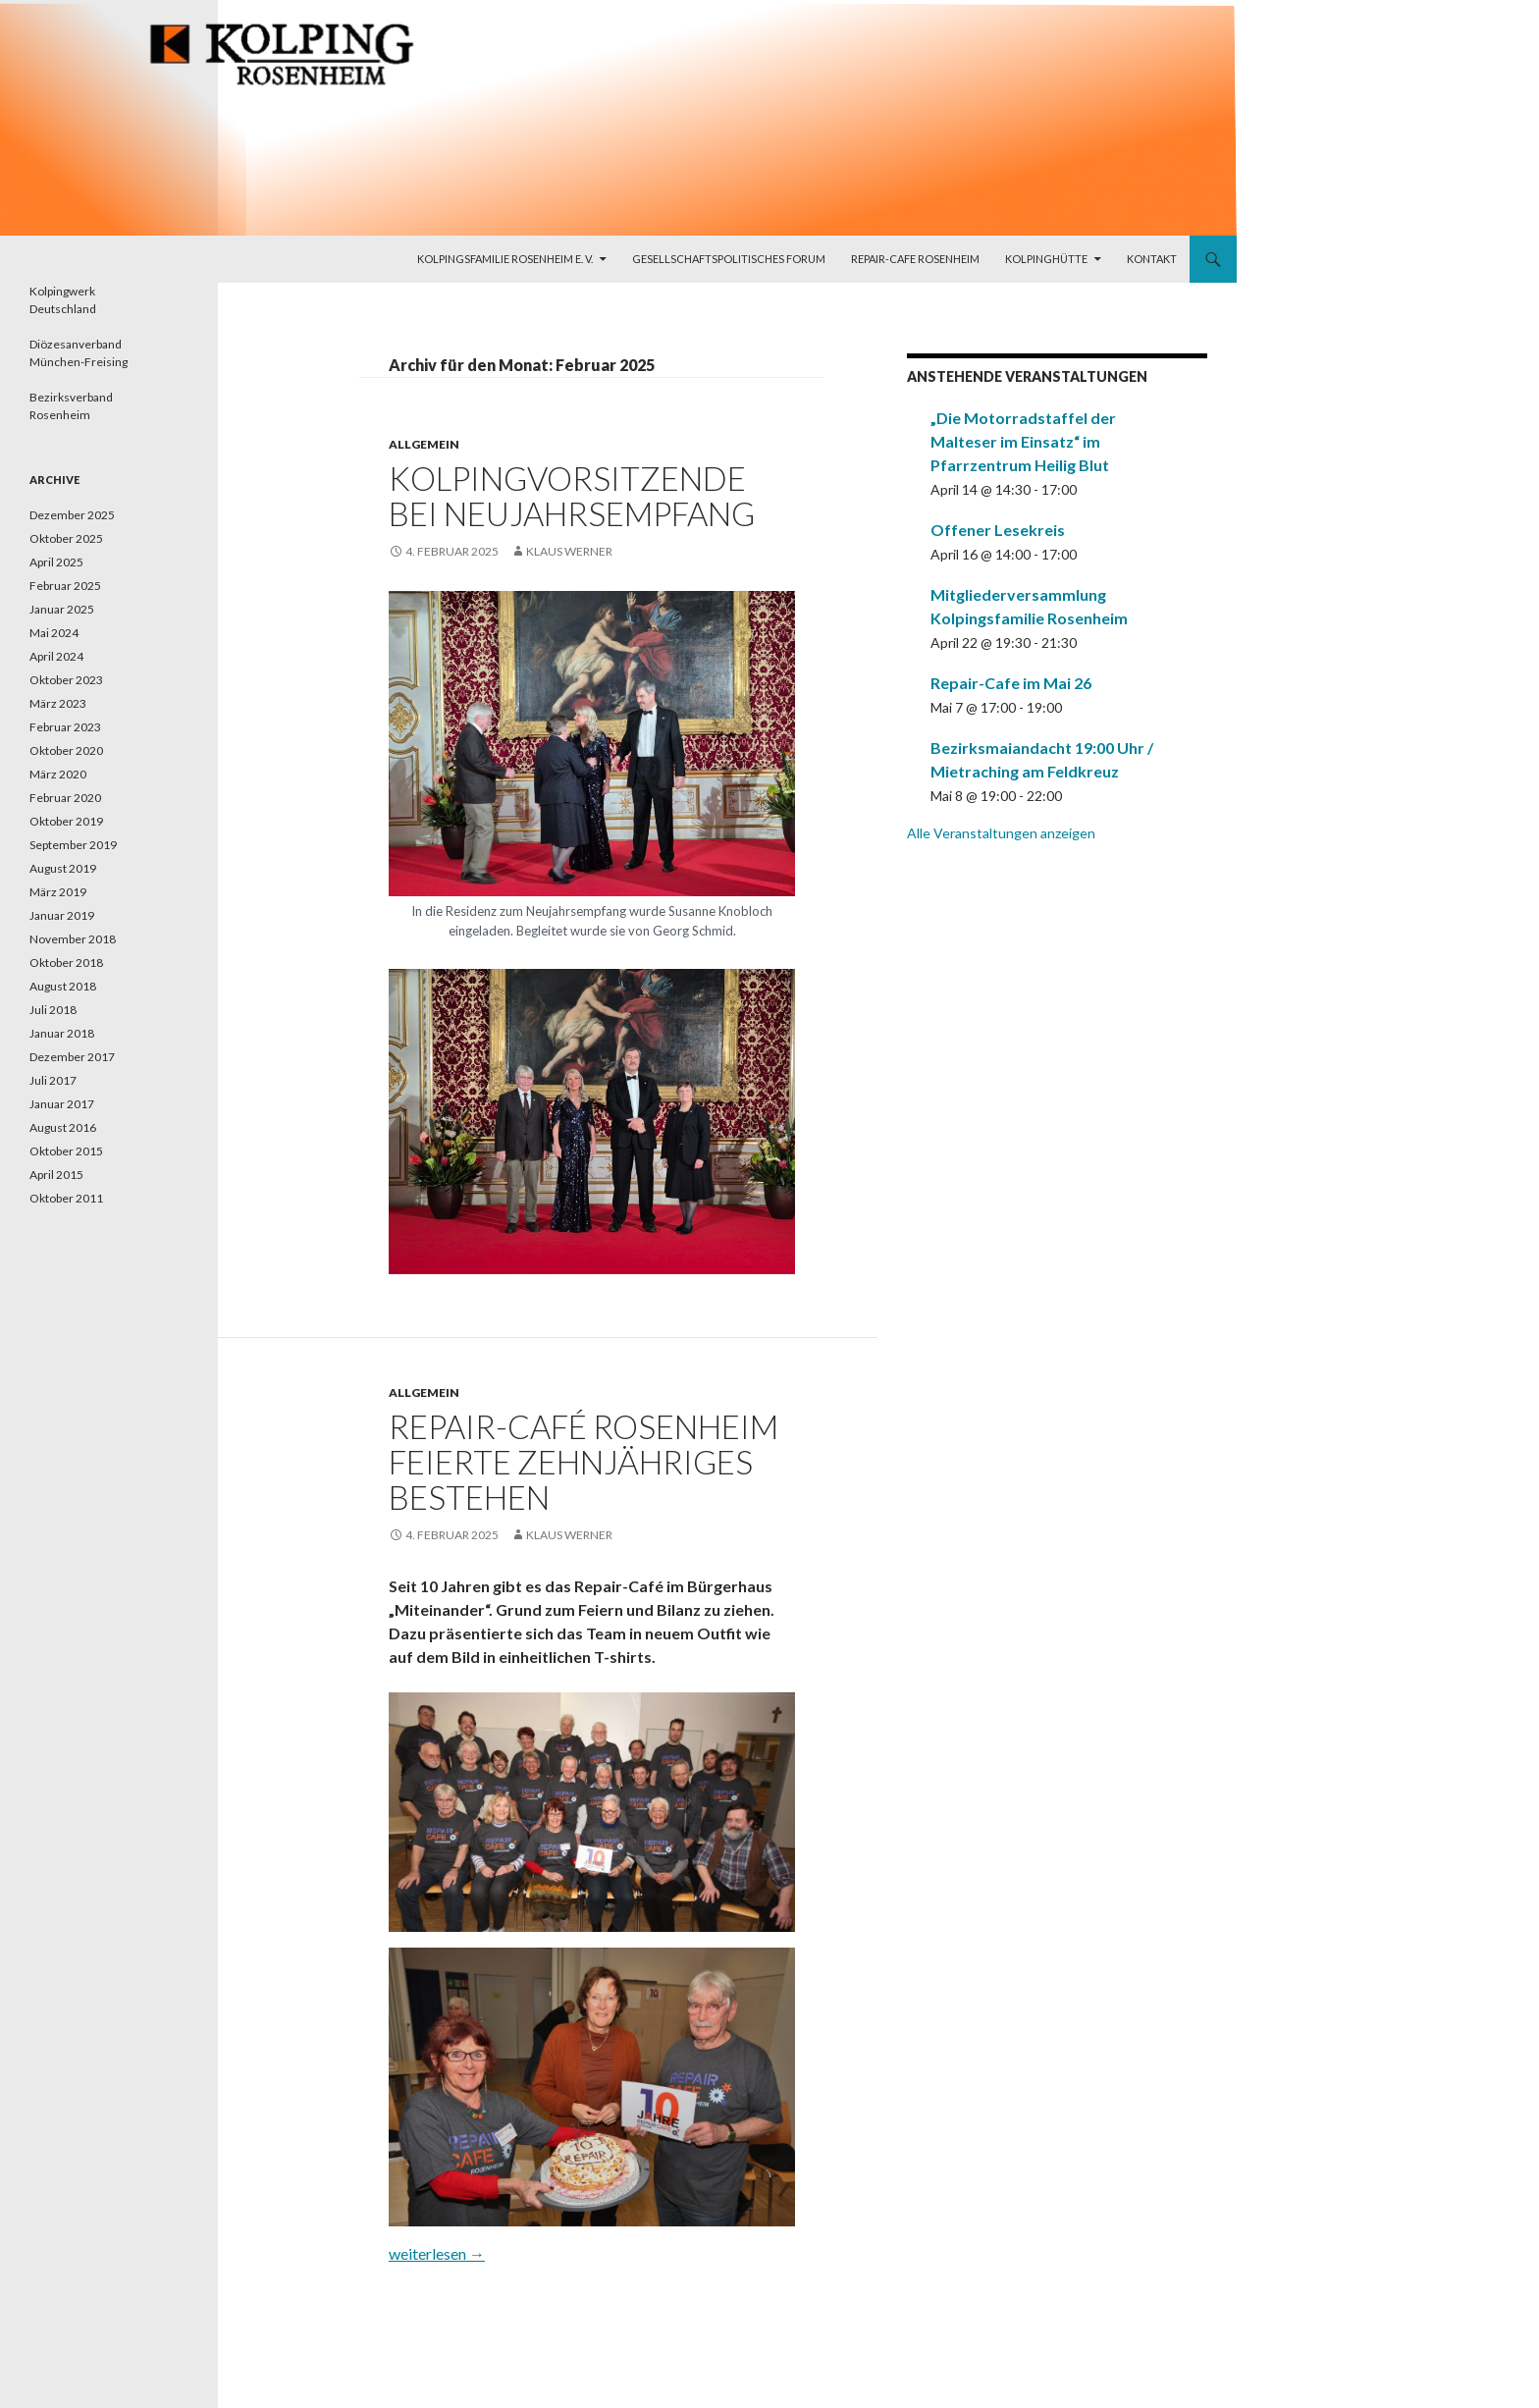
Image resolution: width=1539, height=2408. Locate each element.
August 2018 (62, 986)
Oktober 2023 (66, 679)
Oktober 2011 (66, 1198)
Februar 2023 (65, 727)
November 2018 (72, 939)
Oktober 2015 (66, 1151)
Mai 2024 (54, 632)
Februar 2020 (65, 797)
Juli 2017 (53, 1080)
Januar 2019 (61, 915)
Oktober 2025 (66, 538)
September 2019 (73, 844)
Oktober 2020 (66, 750)
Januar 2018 (61, 1033)
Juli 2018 (53, 1009)
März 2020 (57, 774)
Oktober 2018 (66, 962)
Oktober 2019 (66, 821)
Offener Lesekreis (997, 529)
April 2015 (56, 1174)
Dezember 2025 (72, 515)
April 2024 (56, 656)
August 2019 (62, 868)
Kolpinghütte (1046, 258)
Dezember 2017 (72, 1056)
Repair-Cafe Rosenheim (915, 258)
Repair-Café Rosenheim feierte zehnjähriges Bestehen (583, 1462)
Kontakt (1152, 258)
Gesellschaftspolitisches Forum (728, 258)
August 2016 (62, 1127)
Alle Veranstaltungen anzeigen (1001, 833)
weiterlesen (437, 2253)
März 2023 (57, 703)
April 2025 (56, 562)
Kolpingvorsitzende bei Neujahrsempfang (572, 495)
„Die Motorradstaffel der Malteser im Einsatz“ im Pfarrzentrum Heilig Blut (1023, 441)
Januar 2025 (61, 609)
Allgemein (424, 444)
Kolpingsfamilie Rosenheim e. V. (505, 258)
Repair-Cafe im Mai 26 (1010, 682)
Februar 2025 (65, 585)
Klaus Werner (569, 551)
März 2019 (57, 891)
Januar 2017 (61, 1104)
